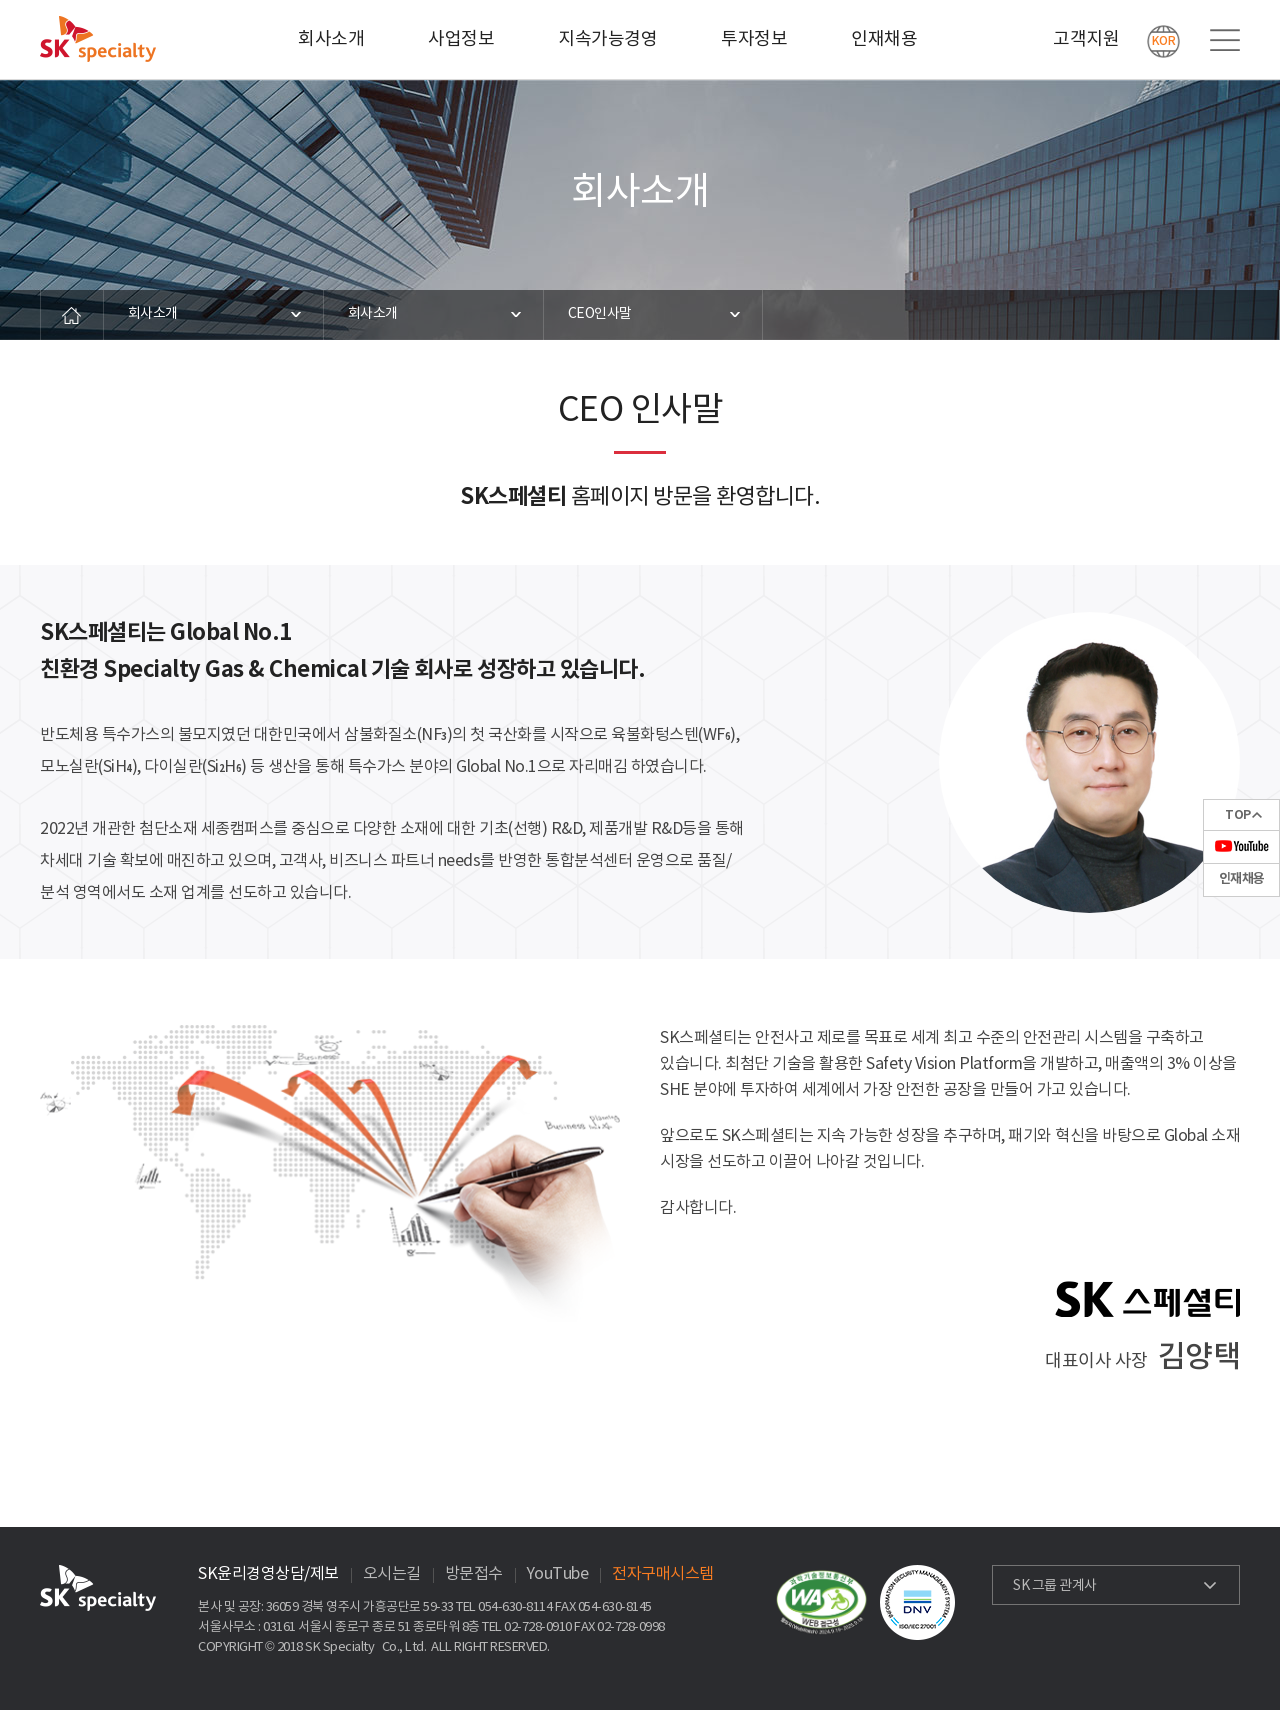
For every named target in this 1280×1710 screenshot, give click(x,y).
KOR (1164, 41)
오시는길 (392, 1574)
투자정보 (754, 39)
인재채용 (884, 39)
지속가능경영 (607, 39)
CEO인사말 (600, 314)
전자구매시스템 (663, 1574)
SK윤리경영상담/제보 (268, 1574)
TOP (1238, 815)
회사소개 (331, 39)
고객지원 (1086, 39)
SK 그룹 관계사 (1055, 1586)
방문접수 (474, 1574)
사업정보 (461, 39)
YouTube (558, 1574)
